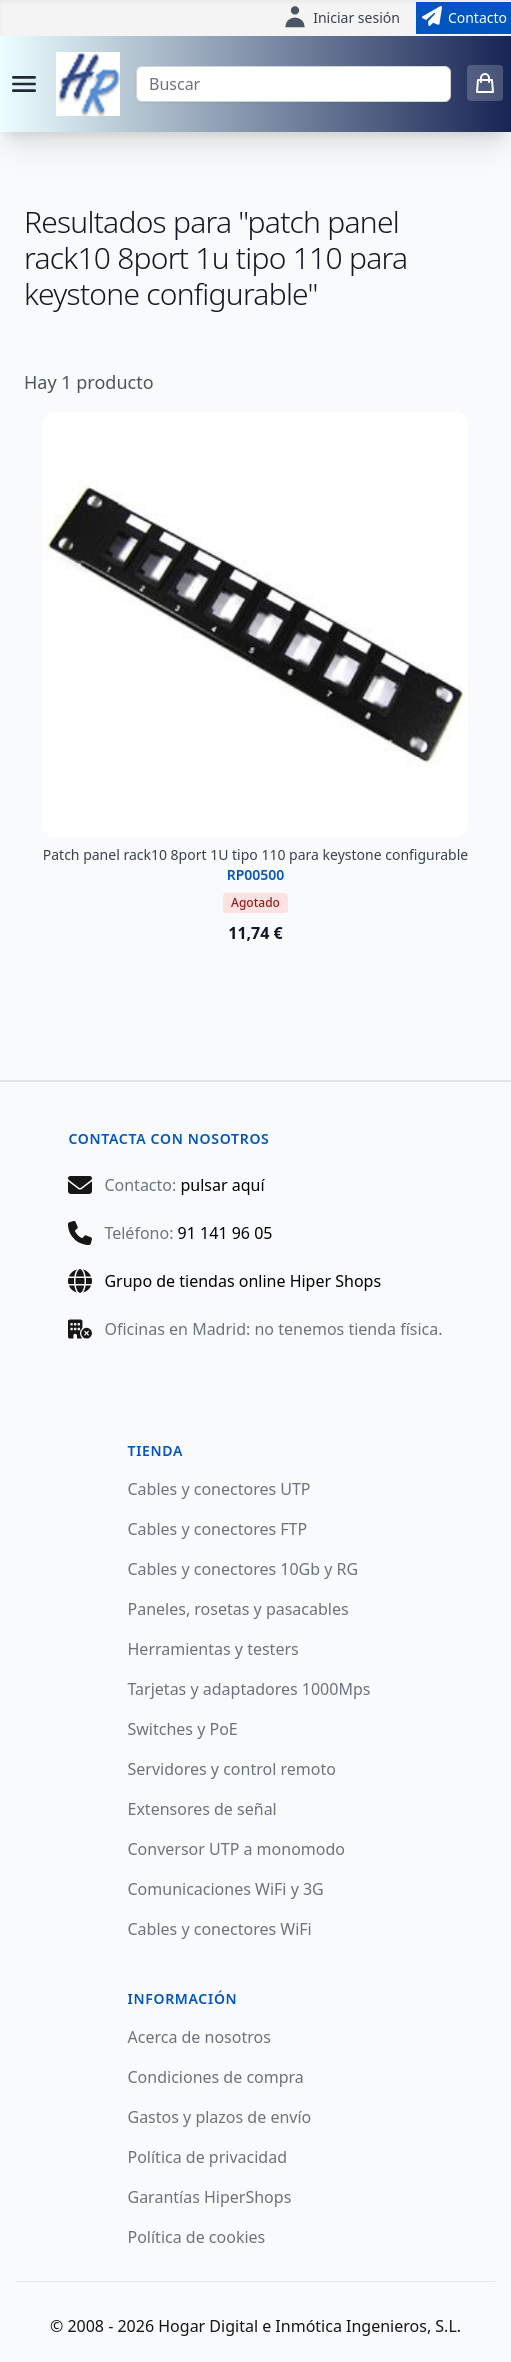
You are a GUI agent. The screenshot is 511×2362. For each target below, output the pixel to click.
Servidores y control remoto (232, 1769)
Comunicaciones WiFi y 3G (226, 1889)
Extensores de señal (202, 1809)
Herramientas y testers (213, 1649)
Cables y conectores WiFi (220, 1929)
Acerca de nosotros (199, 2037)
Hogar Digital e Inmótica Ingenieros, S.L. (309, 2326)
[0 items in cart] (485, 83)
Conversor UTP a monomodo (237, 1849)
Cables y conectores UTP (219, 1489)
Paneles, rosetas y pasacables (238, 1609)
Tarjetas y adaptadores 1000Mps (249, 1689)
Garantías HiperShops (210, 2197)
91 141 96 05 (225, 1233)
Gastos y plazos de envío (220, 2117)
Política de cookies (197, 2237)
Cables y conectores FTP (218, 1529)
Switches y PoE (183, 1729)
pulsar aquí (222, 1185)
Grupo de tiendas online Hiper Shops (242, 1281)
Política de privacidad (208, 2157)
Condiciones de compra (216, 2077)
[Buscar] (293, 84)
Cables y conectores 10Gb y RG (243, 1569)
